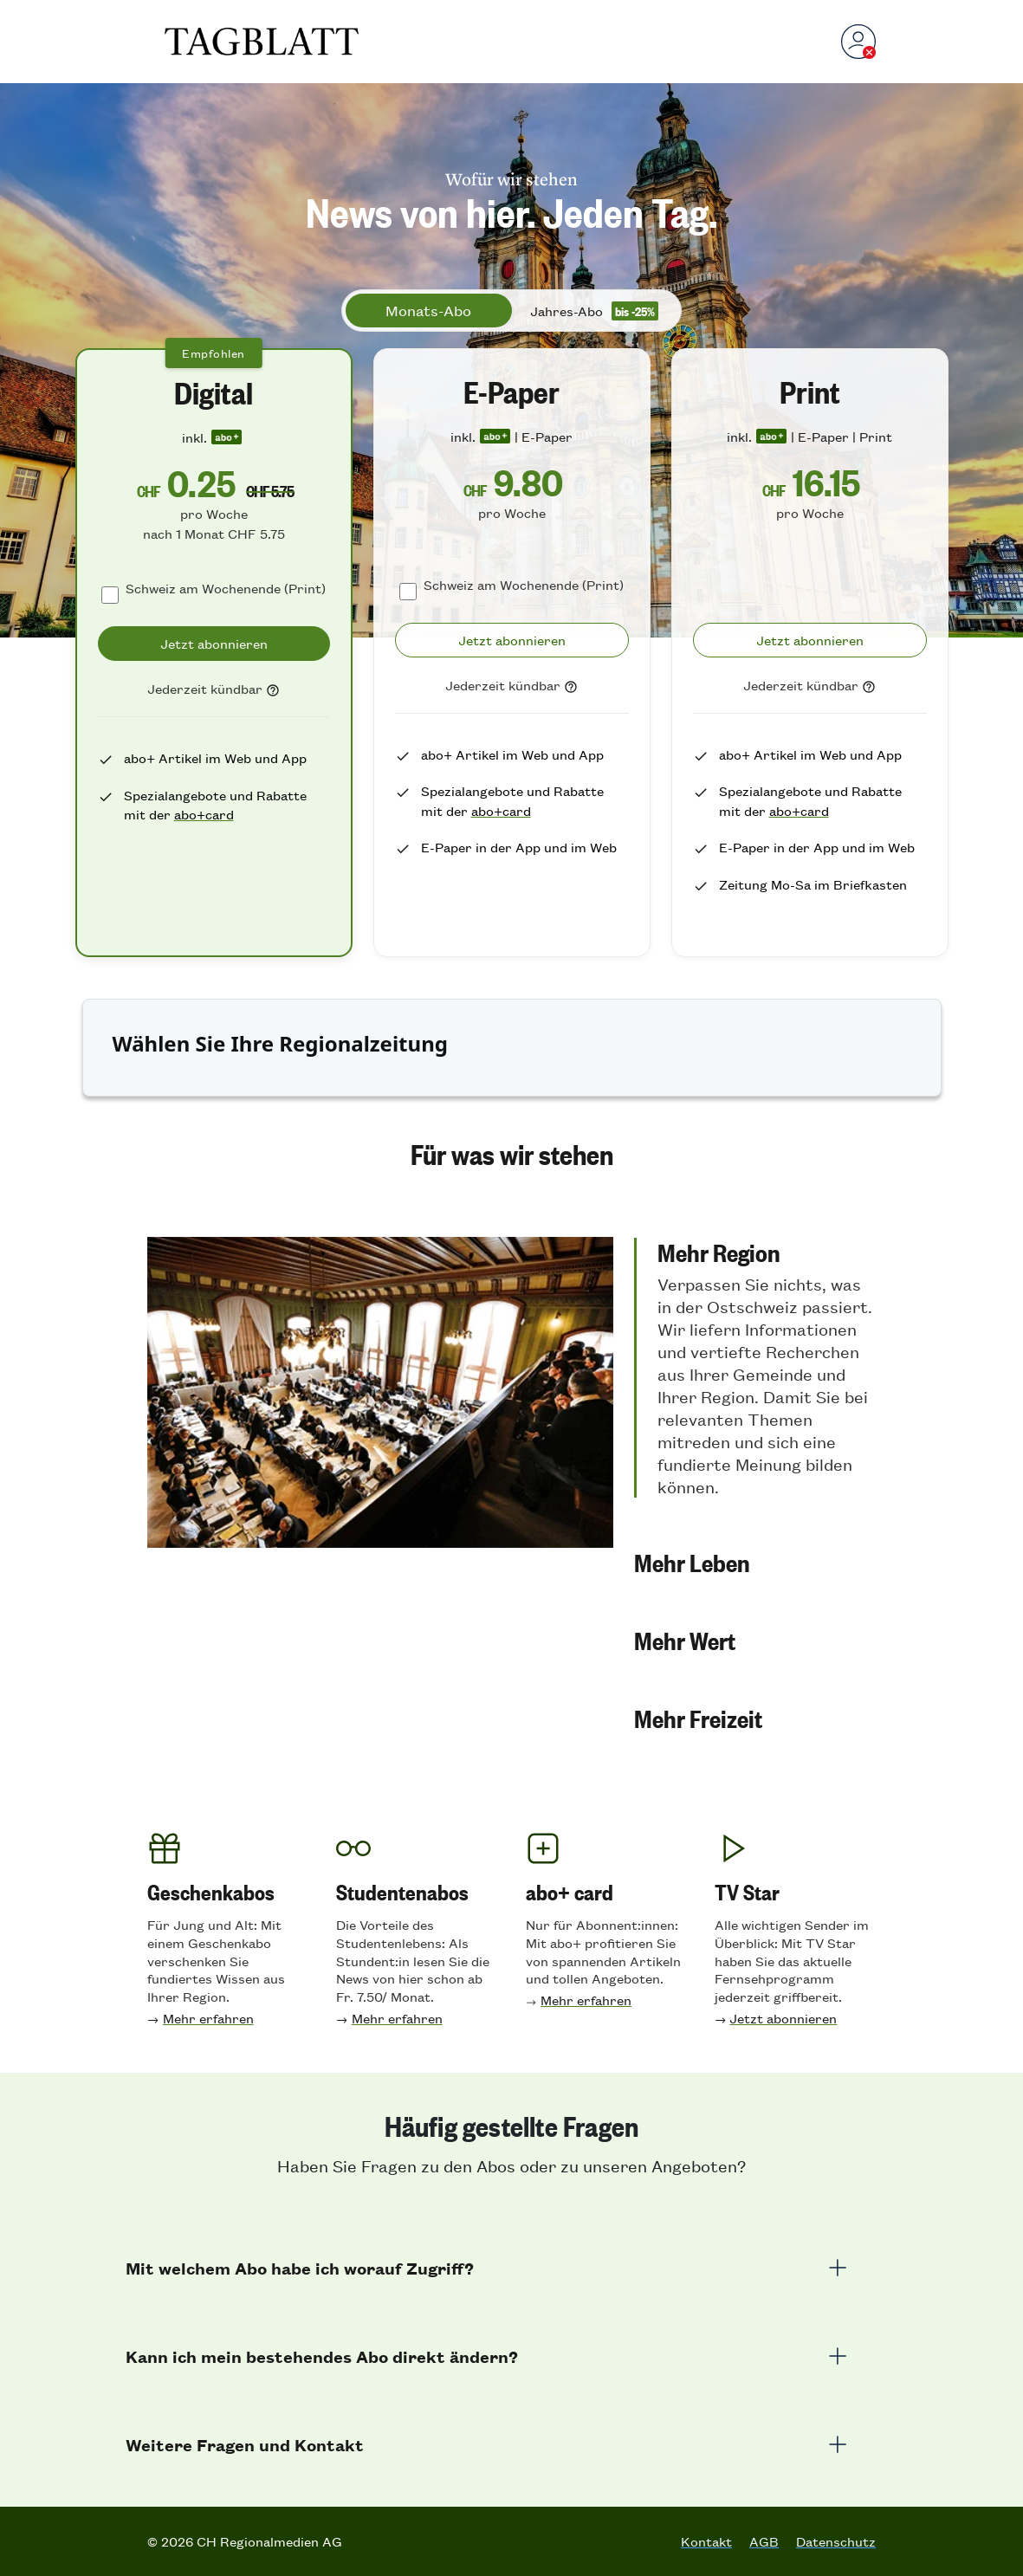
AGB (764, 2541)
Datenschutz (836, 2541)
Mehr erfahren (208, 2018)
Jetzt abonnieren (783, 2018)
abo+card (204, 814)
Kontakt (706, 2541)
